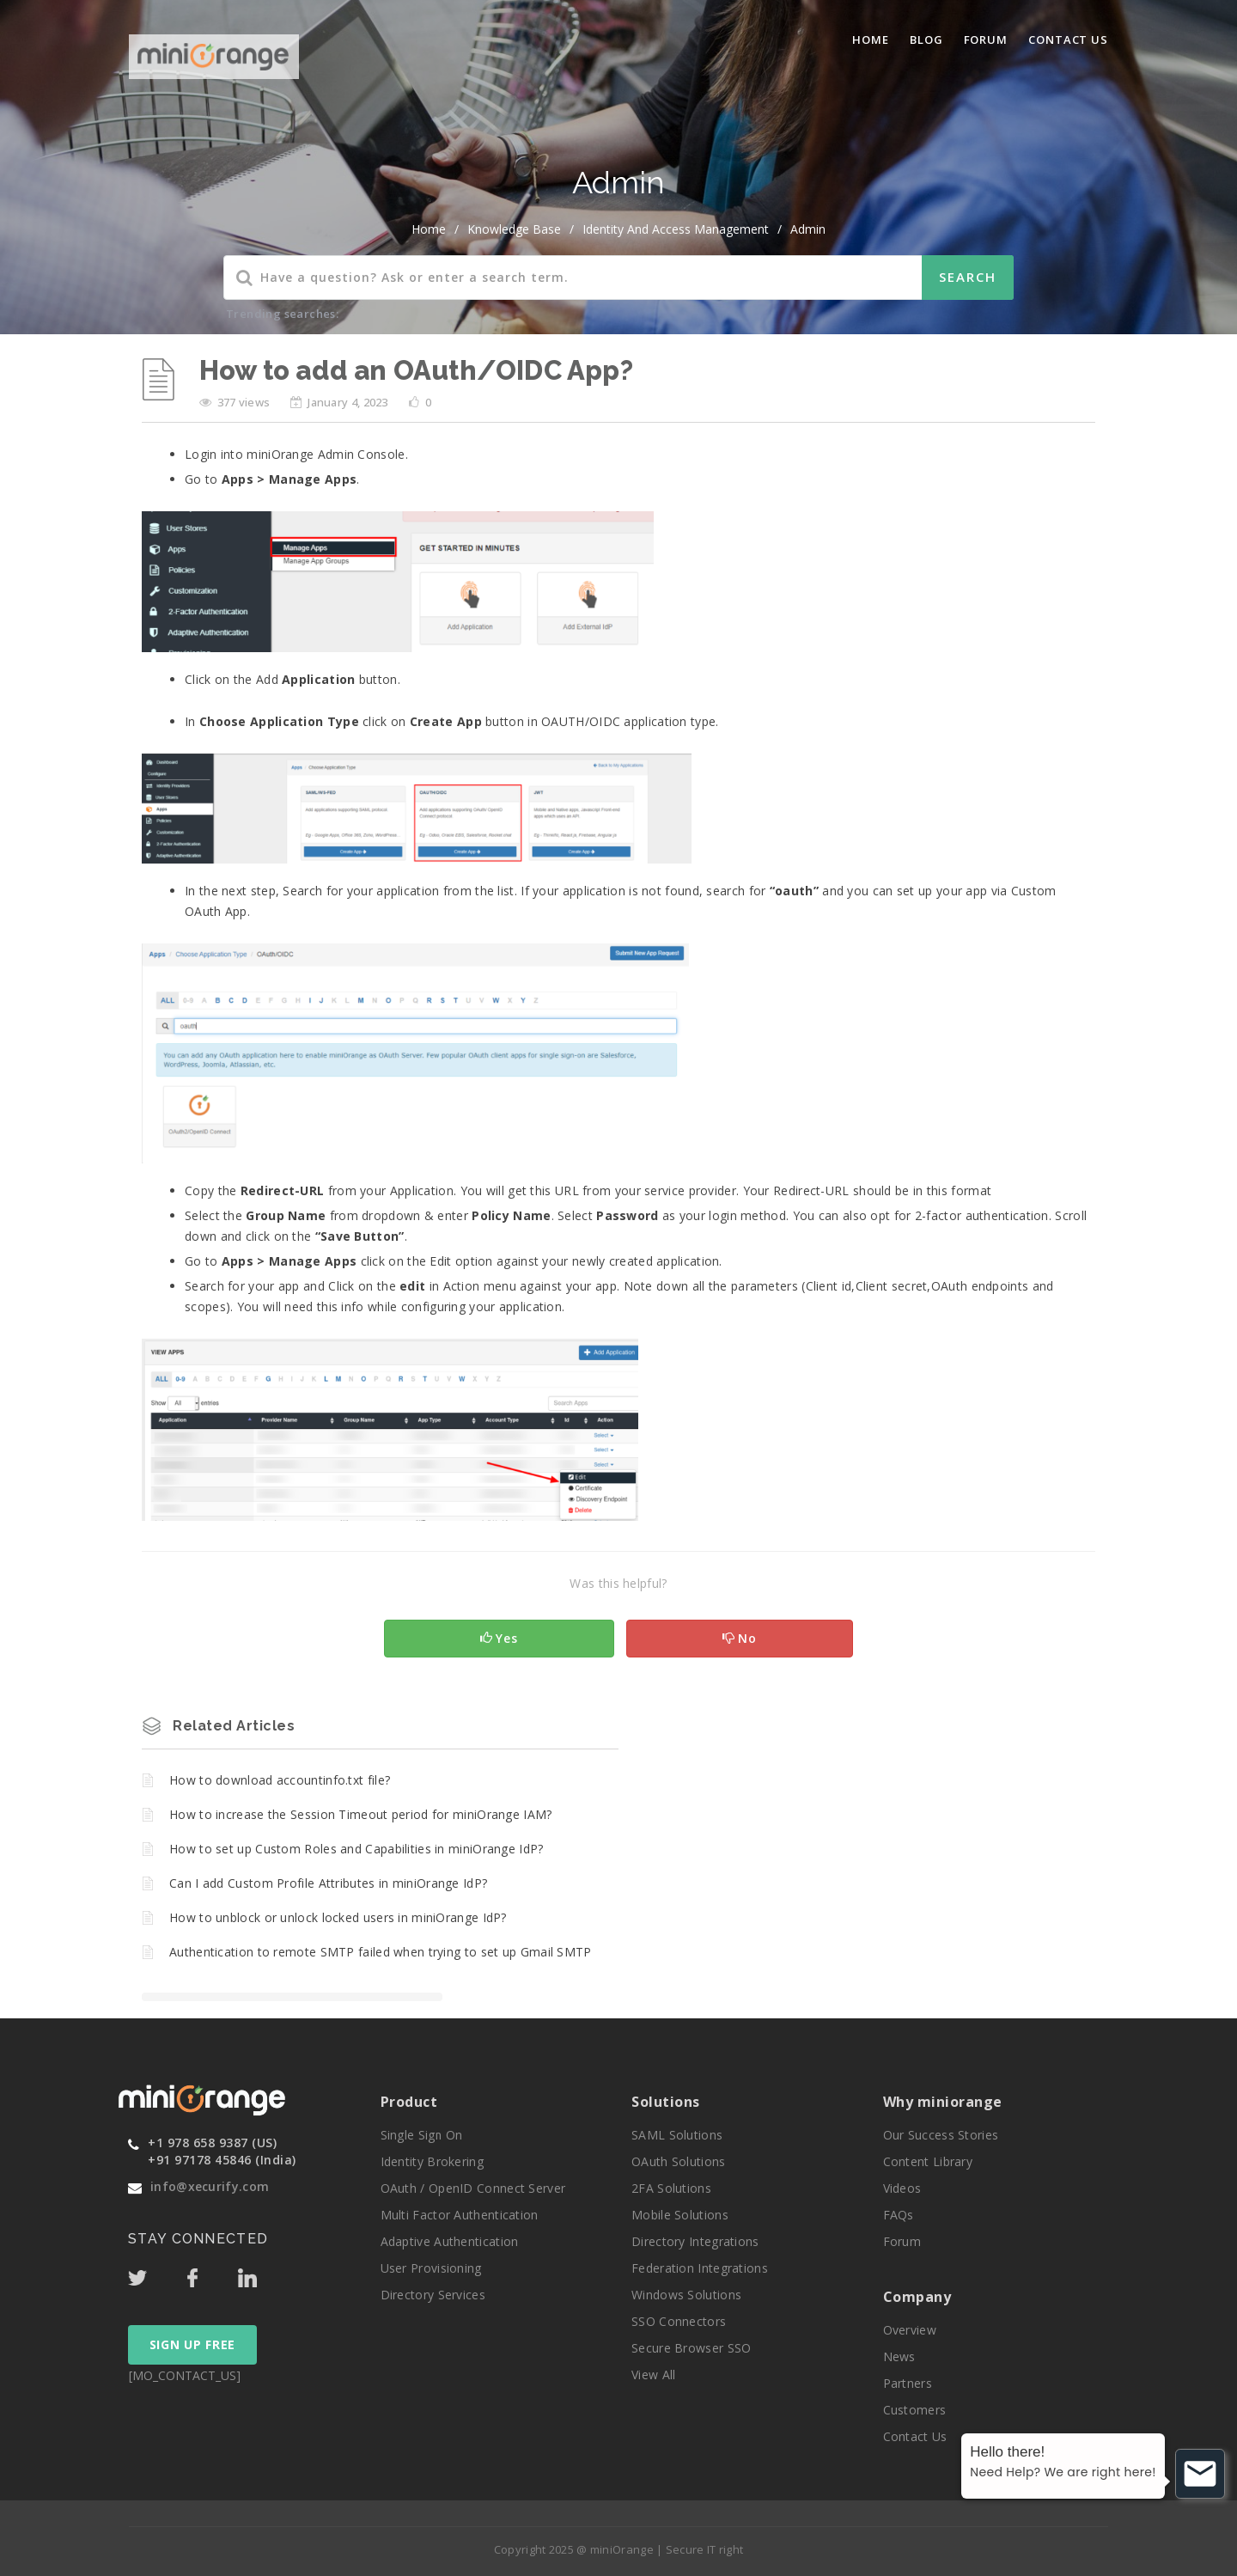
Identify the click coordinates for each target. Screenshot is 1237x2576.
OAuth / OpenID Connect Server (473, 2188)
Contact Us (1068, 39)
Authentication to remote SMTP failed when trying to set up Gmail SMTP (380, 1952)
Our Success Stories (941, 2135)
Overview (909, 2330)
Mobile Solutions (679, 2215)
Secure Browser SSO (691, 2348)
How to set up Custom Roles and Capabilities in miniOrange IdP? (356, 1848)
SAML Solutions (676, 2135)
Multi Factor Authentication (460, 2215)
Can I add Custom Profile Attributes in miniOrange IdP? (328, 1883)
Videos (902, 2188)
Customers (915, 2410)
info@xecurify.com (209, 2186)
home (428, 229)
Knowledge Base (514, 229)
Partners (907, 2383)
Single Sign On (422, 2135)
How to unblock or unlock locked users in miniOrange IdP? (338, 1917)
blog (926, 39)
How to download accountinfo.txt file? (279, 1780)
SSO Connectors (678, 2321)
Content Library (928, 2161)
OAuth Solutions (678, 2161)
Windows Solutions (686, 2294)
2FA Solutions (671, 2188)
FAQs (898, 2215)
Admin (808, 229)
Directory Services (433, 2294)
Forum (986, 39)
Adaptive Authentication (450, 2241)
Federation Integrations (699, 2268)
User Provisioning (431, 2268)
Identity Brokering (432, 2161)
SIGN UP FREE (192, 2344)
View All (653, 2374)
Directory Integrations (695, 2241)
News (899, 2356)
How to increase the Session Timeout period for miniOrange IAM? (360, 1814)
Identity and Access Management (675, 229)
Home (870, 39)
